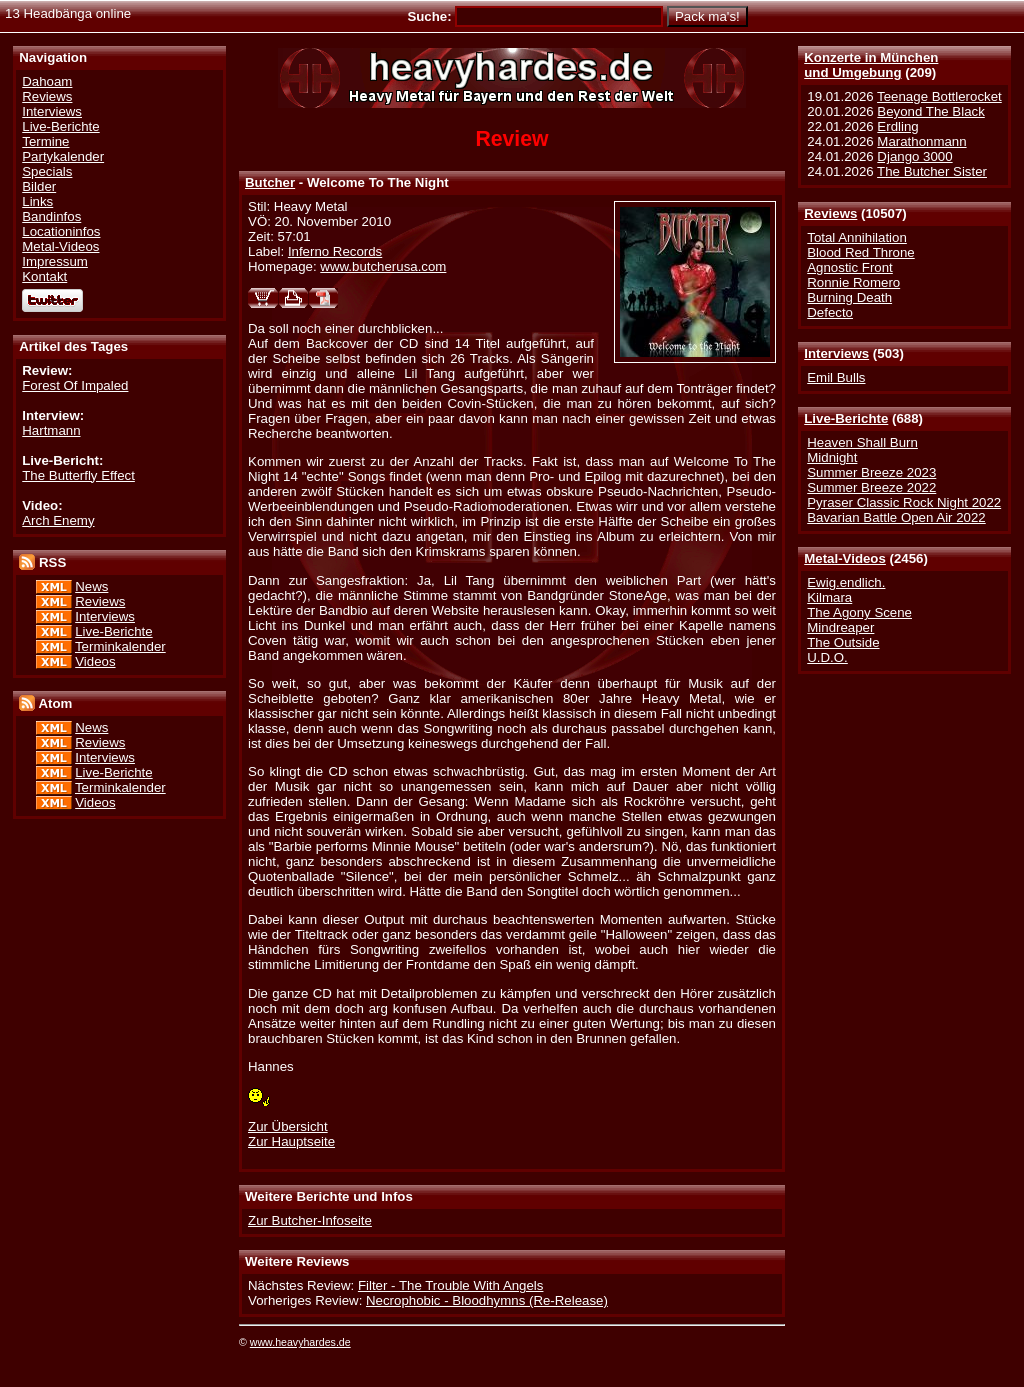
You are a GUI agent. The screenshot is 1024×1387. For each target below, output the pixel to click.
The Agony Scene (859, 612)
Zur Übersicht (288, 1126)
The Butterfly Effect (78, 475)
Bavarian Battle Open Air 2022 (896, 517)
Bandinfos (51, 216)
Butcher (270, 182)
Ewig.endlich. (846, 582)
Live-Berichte (846, 418)
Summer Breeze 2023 (871, 472)
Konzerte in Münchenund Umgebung (871, 65)
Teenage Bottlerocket (939, 96)
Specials (47, 171)
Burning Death (849, 297)
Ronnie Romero (853, 282)
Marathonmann (921, 141)
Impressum (55, 261)
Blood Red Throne (860, 252)
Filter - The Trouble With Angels (451, 1285)
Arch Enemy (58, 520)
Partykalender (63, 156)
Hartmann (51, 430)
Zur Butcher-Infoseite (310, 1220)
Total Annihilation (857, 237)
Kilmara (829, 597)
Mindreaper (840, 627)
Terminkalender (120, 646)
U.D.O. (827, 657)
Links (37, 201)
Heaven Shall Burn (862, 442)
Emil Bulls (836, 377)
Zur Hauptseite (291, 1141)
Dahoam (47, 81)
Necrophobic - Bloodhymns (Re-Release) (487, 1300)
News (91, 586)
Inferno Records (335, 251)
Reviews (830, 213)
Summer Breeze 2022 (871, 487)
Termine (45, 141)
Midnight (832, 457)
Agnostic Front (850, 267)
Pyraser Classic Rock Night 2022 (904, 502)
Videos (95, 661)
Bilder (39, 186)
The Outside (843, 642)
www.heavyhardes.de (300, 1342)
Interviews (836, 353)
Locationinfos (61, 231)
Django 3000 (914, 156)
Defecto (830, 312)
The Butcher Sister (932, 171)
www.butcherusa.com (383, 266)
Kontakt (44, 276)
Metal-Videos (845, 558)
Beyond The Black (930, 111)
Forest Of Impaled (75, 385)
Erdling (897, 126)
